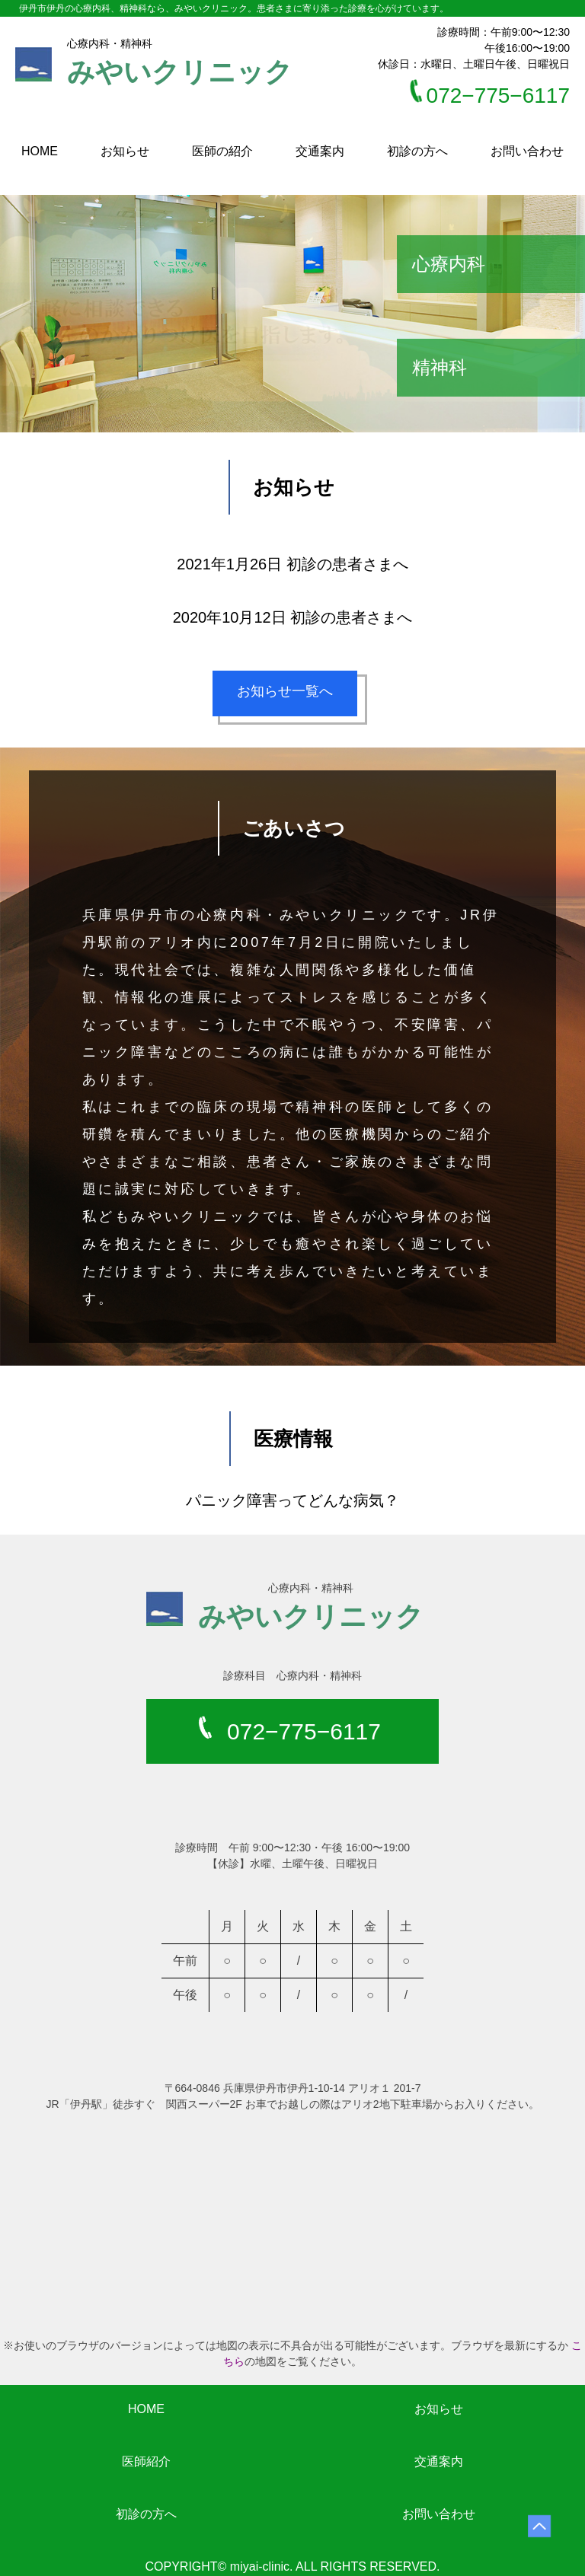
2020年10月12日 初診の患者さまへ (293, 617)
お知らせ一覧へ (292, 698)
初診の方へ (417, 151)
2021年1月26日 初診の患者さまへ (292, 564)
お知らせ (125, 151)
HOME (39, 151)
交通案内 (320, 151)
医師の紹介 (222, 151)
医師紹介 (146, 2461)
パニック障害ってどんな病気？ (292, 1500)
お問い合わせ (527, 151)
